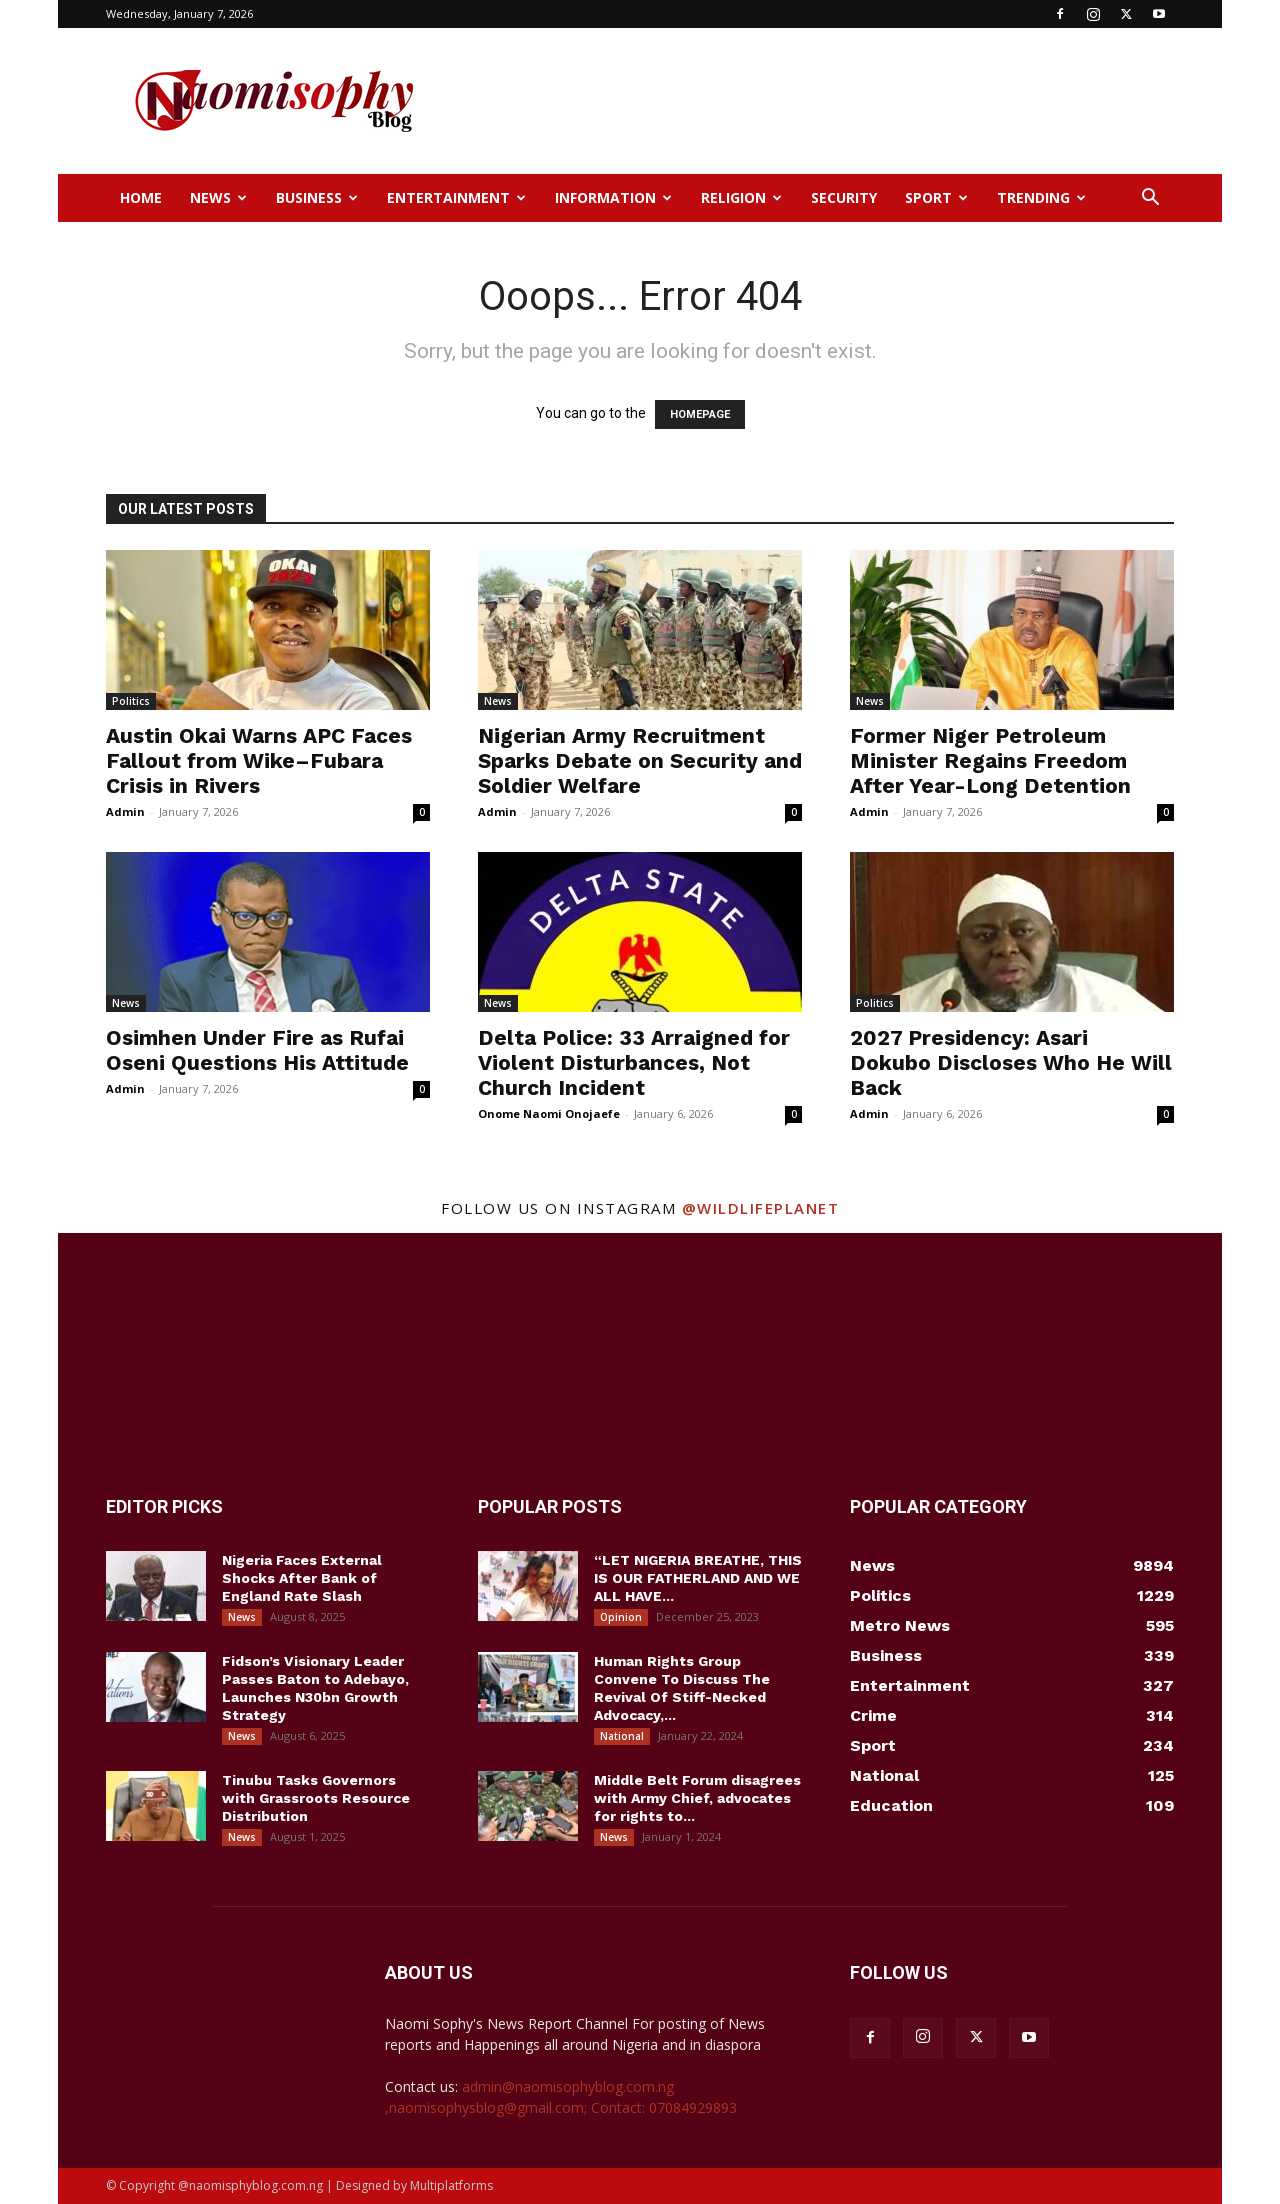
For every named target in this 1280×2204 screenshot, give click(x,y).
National (622, 1736)
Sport (936, 197)
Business (317, 197)
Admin (125, 811)
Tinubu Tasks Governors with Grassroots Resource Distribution (316, 1798)
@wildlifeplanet (761, 1208)
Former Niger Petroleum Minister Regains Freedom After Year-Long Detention (990, 760)
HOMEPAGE (700, 414)
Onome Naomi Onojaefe (549, 1113)
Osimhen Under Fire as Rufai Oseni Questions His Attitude (257, 1050)
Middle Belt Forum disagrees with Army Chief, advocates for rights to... (697, 1798)
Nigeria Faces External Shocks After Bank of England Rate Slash (302, 1578)
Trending (1041, 197)
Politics (131, 701)
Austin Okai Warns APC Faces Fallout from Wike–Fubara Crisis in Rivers (259, 760)
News (218, 197)
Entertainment (456, 197)
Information (613, 197)
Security (844, 197)
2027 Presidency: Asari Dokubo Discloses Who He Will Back (1011, 1062)
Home (141, 197)
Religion (741, 197)
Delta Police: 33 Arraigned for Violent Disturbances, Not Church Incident (634, 1062)
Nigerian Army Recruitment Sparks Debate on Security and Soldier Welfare (640, 760)
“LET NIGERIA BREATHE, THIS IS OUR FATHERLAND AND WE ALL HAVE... (698, 1578)
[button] (1150, 199)
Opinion (621, 1617)
